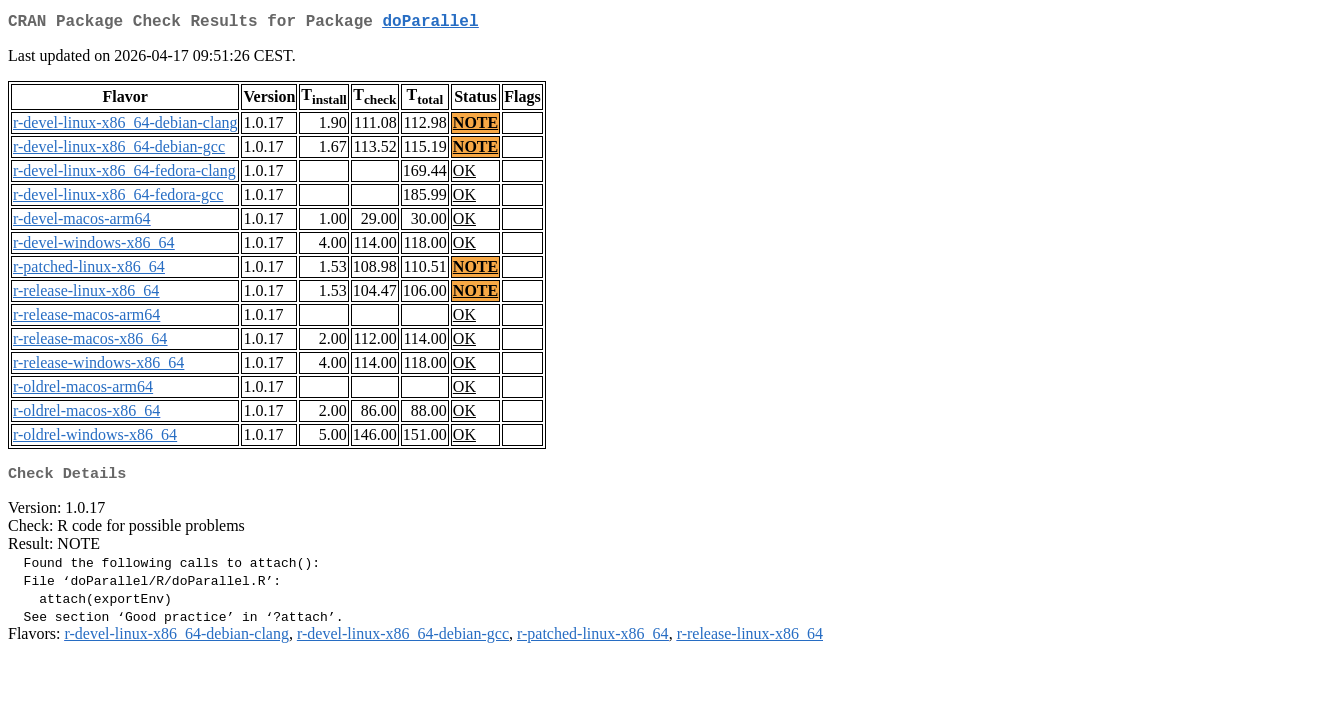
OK (464, 174)
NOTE (475, 126)
